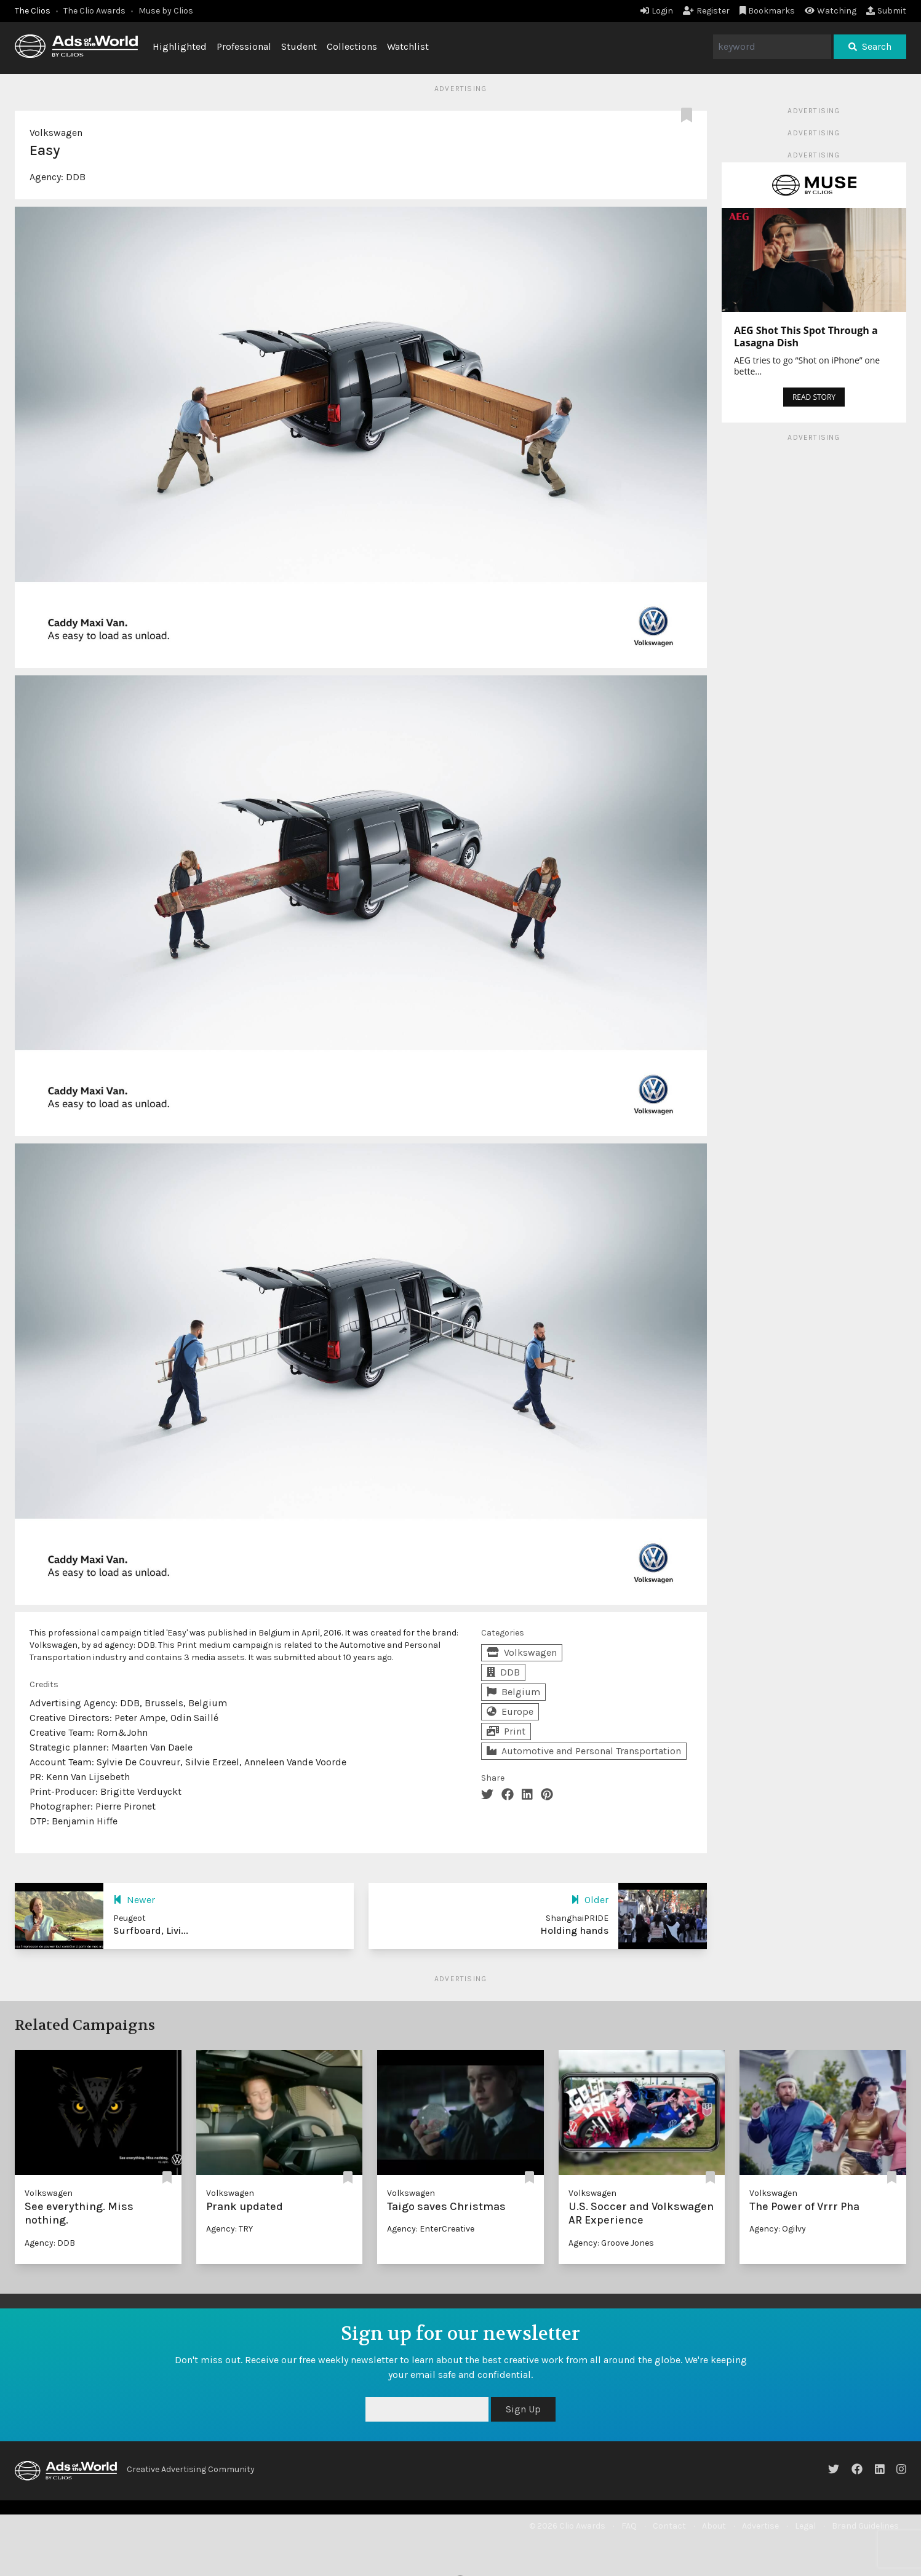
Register (706, 11)
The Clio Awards (94, 11)
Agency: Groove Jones (611, 2243)
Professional (244, 46)
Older (589, 1900)
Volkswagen (56, 132)
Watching (830, 11)
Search (869, 46)
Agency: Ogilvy (777, 2229)
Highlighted (180, 46)
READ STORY (813, 397)
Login (656, 11)
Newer (134, 1900)
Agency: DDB (50, 2243)
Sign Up (523, 2409)
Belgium (513, 1692)
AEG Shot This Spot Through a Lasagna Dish (806, 336)
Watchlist (408, 46)
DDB (76, 177)
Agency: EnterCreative (430, 2229)
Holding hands (574, 1930)
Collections (352, 46)
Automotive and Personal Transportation (584, 1751)
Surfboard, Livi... (150, 1930)
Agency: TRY (229, 2229)
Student (299, 46)
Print (506, 1731)
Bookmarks (767, 11)
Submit (886, 11)
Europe (510, 1711)
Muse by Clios (165, 11)
